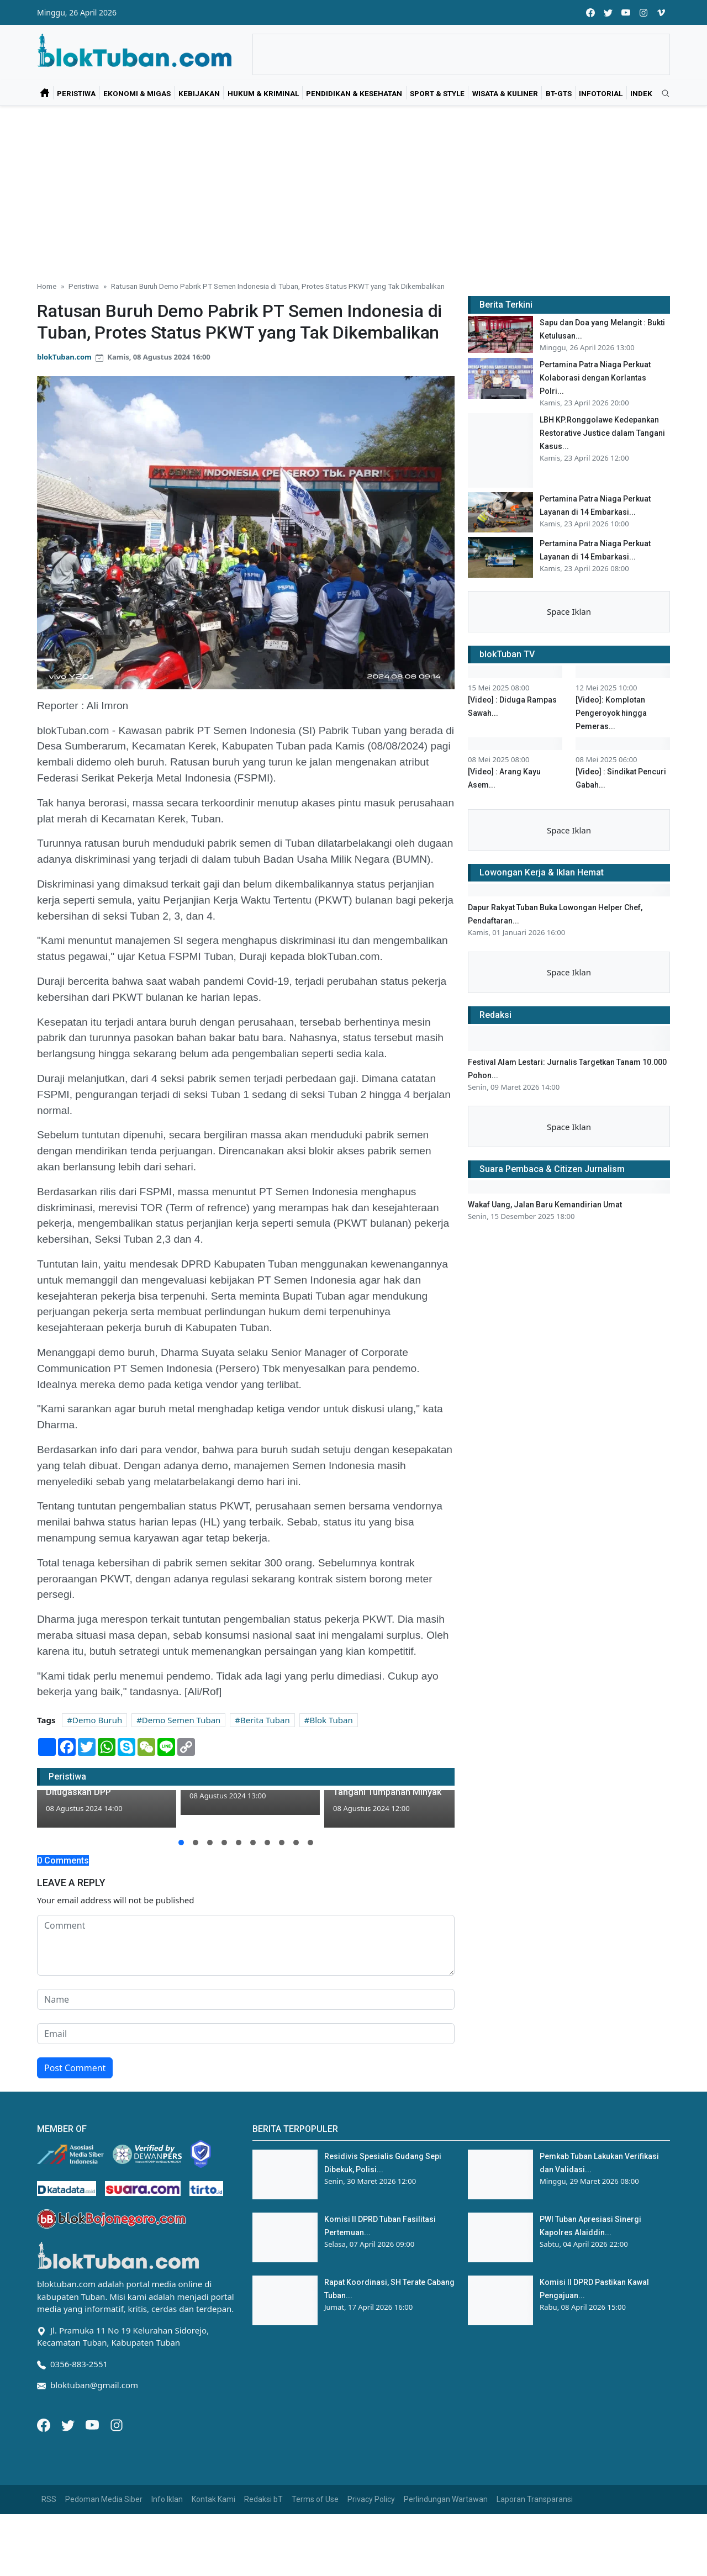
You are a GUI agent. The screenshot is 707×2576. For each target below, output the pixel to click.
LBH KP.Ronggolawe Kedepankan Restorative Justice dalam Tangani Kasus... (602, 433)
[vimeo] (661, 12)
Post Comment (74, 2130)
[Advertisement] (353, 189)
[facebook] (590, 12)
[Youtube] (93, 2485)
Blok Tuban (330, 1719)
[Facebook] (44, 2485)
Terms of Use (315, 2561)
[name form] (246, 2061)
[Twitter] (69, 2485)
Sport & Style (437, 93)
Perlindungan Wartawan (446, 2561)
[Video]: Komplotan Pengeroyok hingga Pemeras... (611, 795)
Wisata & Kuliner (505, 93)
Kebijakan (199, 93)
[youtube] (626, 12)
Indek (641, 93)
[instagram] (643, 12)
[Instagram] (116, 2485)
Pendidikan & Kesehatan (354, 93)
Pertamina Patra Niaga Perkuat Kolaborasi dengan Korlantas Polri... (595, 377)
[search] (661, 94)
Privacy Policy (371, 2561)
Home (46, 286)
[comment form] (246, 2007)
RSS (48, 2561)
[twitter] (608, 12)
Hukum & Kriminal (263, 93)
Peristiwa (76, 93)
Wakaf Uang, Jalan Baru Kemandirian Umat (545, 1558)
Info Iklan (167, 2561)
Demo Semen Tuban (181, 1719)
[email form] (246, 2096)
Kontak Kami (213, 2561)
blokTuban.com (64, 357)
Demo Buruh (97, 1719)
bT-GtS (559, 93)
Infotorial (600, 93)
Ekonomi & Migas (137, 93)
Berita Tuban (265, 1719)
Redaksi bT (263, 2561)
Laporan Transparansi (535, 2561)
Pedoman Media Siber (104, 2561)
